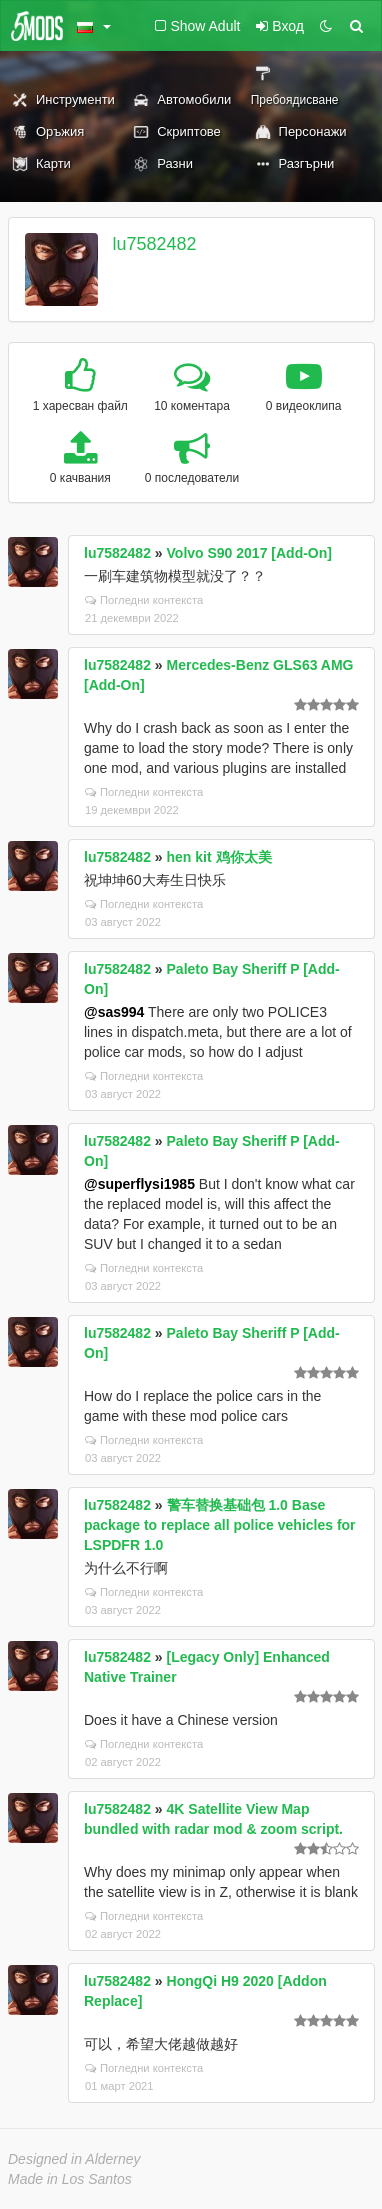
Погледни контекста (144, 600)
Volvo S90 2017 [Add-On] (249, 553)
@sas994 (114, 1012)
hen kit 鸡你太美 (219, 857)
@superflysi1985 (139, 1184)
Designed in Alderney (74, 2159)
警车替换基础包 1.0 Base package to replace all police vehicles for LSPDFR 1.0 (220, 1525)
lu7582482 (155, 244)
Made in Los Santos (70, 2179)
